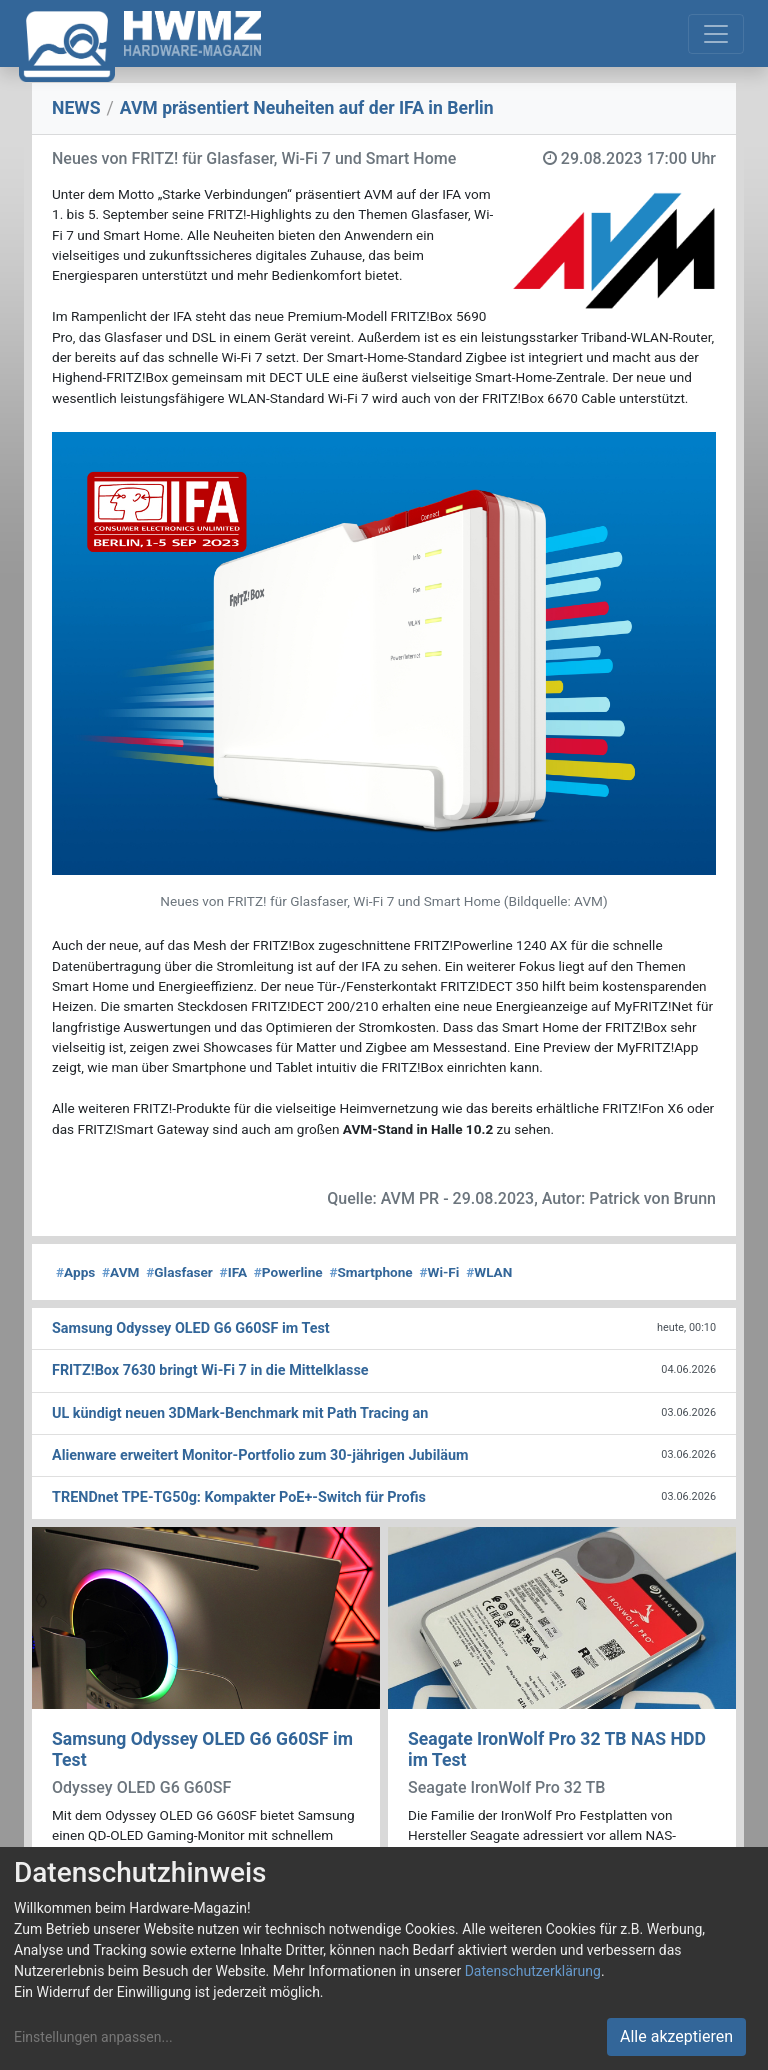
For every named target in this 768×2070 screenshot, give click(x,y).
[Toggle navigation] (716, 34)
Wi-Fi (439, 1272)
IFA (233, 1272)
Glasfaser (179, 1272)
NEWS (76, 108)
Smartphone (370, 1272)
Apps (75, 1272)
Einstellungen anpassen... (93, 2037)
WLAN (489, 1272)
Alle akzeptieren (676, 2036)
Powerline (288, 1272)
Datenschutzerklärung (533, 1971)
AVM (120, 1272)
